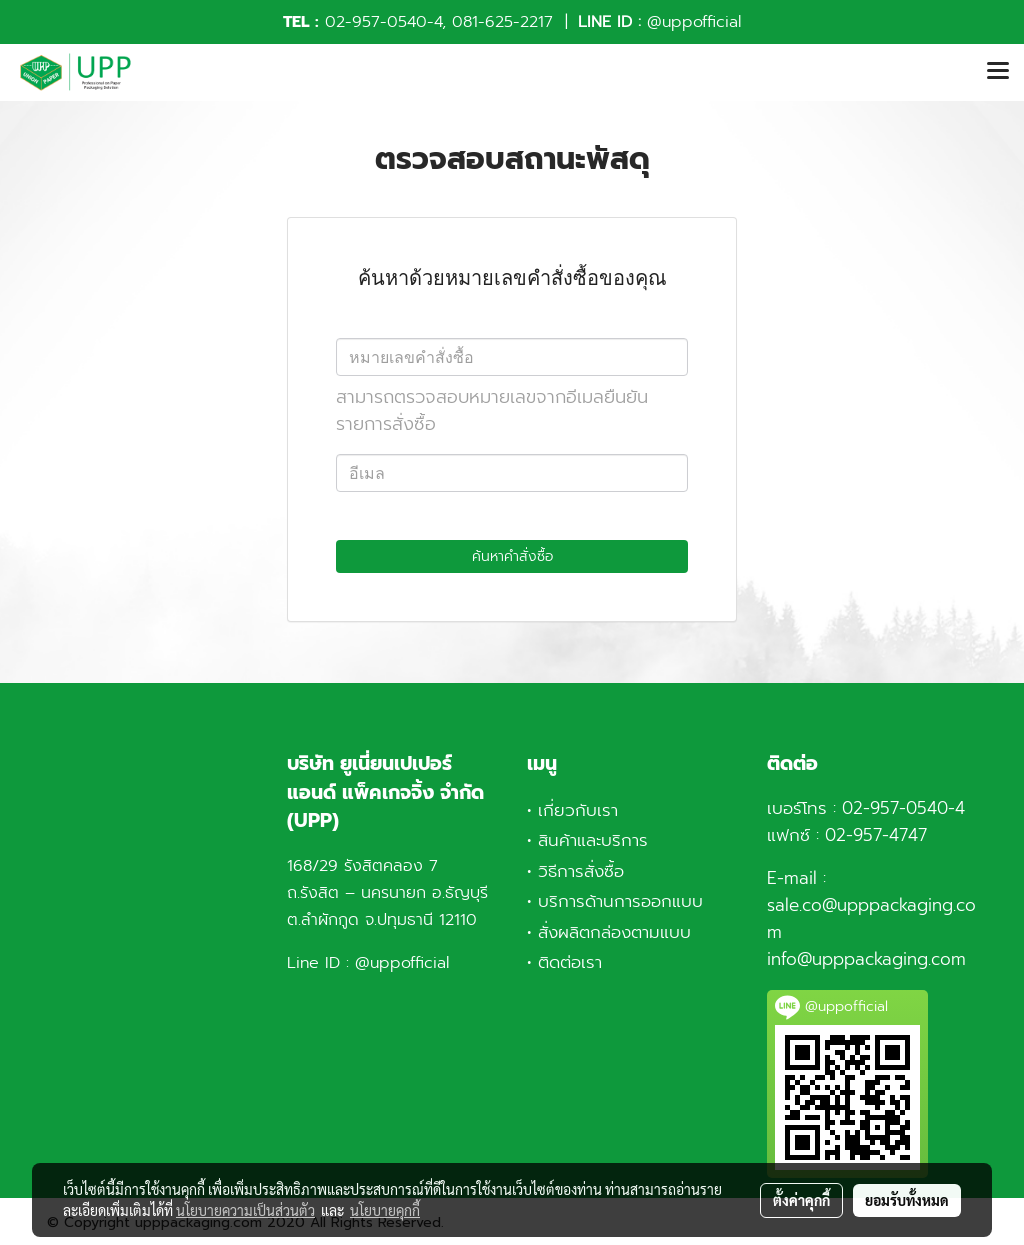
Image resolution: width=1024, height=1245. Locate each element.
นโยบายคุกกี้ (385, 1210)
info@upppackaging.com (866, 959)
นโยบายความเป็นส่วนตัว (245, 1210)
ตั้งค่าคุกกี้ (801, 1200)
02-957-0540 (376, 22)
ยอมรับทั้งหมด (907, 1200)
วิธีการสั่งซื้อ (581, 871)
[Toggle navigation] (998, 72)
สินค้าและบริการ (593, 840)
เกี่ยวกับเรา (578, 810)
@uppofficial (694, 22)
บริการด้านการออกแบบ (620, 901)
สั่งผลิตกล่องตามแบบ (614, 932)
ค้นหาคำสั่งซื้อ (512, 556)
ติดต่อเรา (570, 962)
